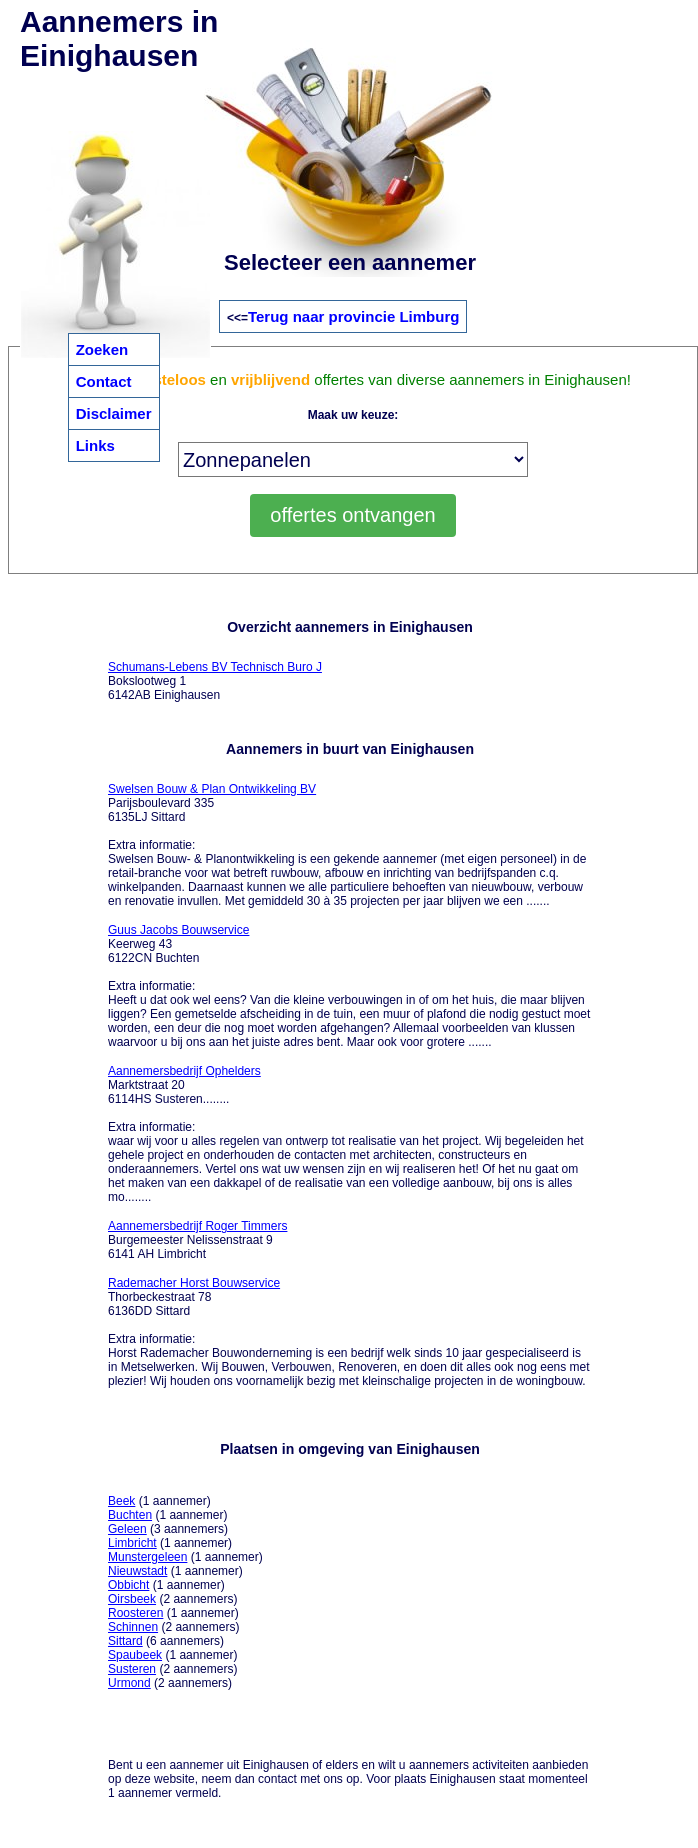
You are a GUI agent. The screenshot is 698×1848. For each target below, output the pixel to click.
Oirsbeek (132, 1599)
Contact (104, 381)
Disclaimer (114, 413)
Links (95, 445)
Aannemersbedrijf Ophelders (184, 1071)
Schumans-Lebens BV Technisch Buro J (215, 667)
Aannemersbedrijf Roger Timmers (197, 1226)
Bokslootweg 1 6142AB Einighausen (215, 681)
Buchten (130, 1515)
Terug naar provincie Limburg (353, 316)
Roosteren (135, 1613)
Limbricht (132, 1543)
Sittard (125, 1641)
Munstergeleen (147, 1557)
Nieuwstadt (137, 1571)
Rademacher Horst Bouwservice (194, 1283)
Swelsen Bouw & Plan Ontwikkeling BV (212, 789)
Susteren (132, 1669)
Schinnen (133, 1627)
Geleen (127, 1529)
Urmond (129, 1683)
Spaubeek (135, 1655)
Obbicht (128, 1585)
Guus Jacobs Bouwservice (178, 930)
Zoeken (102, 349)
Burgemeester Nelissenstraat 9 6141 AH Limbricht (197, 1240)
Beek (121, 1501)
